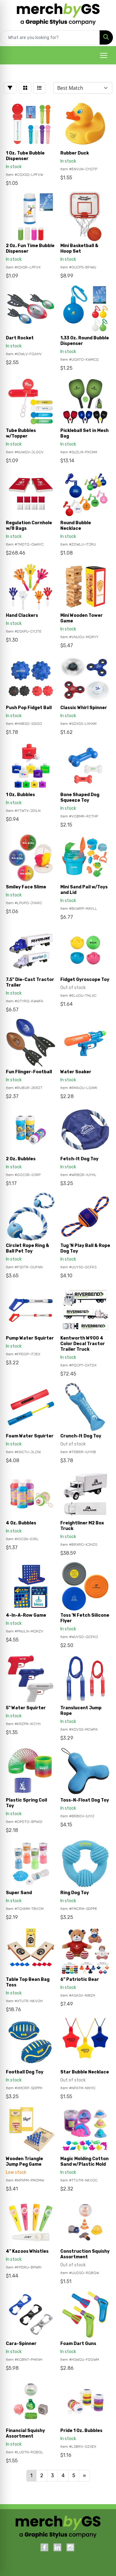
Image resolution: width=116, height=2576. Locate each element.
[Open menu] (103, 55)
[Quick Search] (50, 37)
